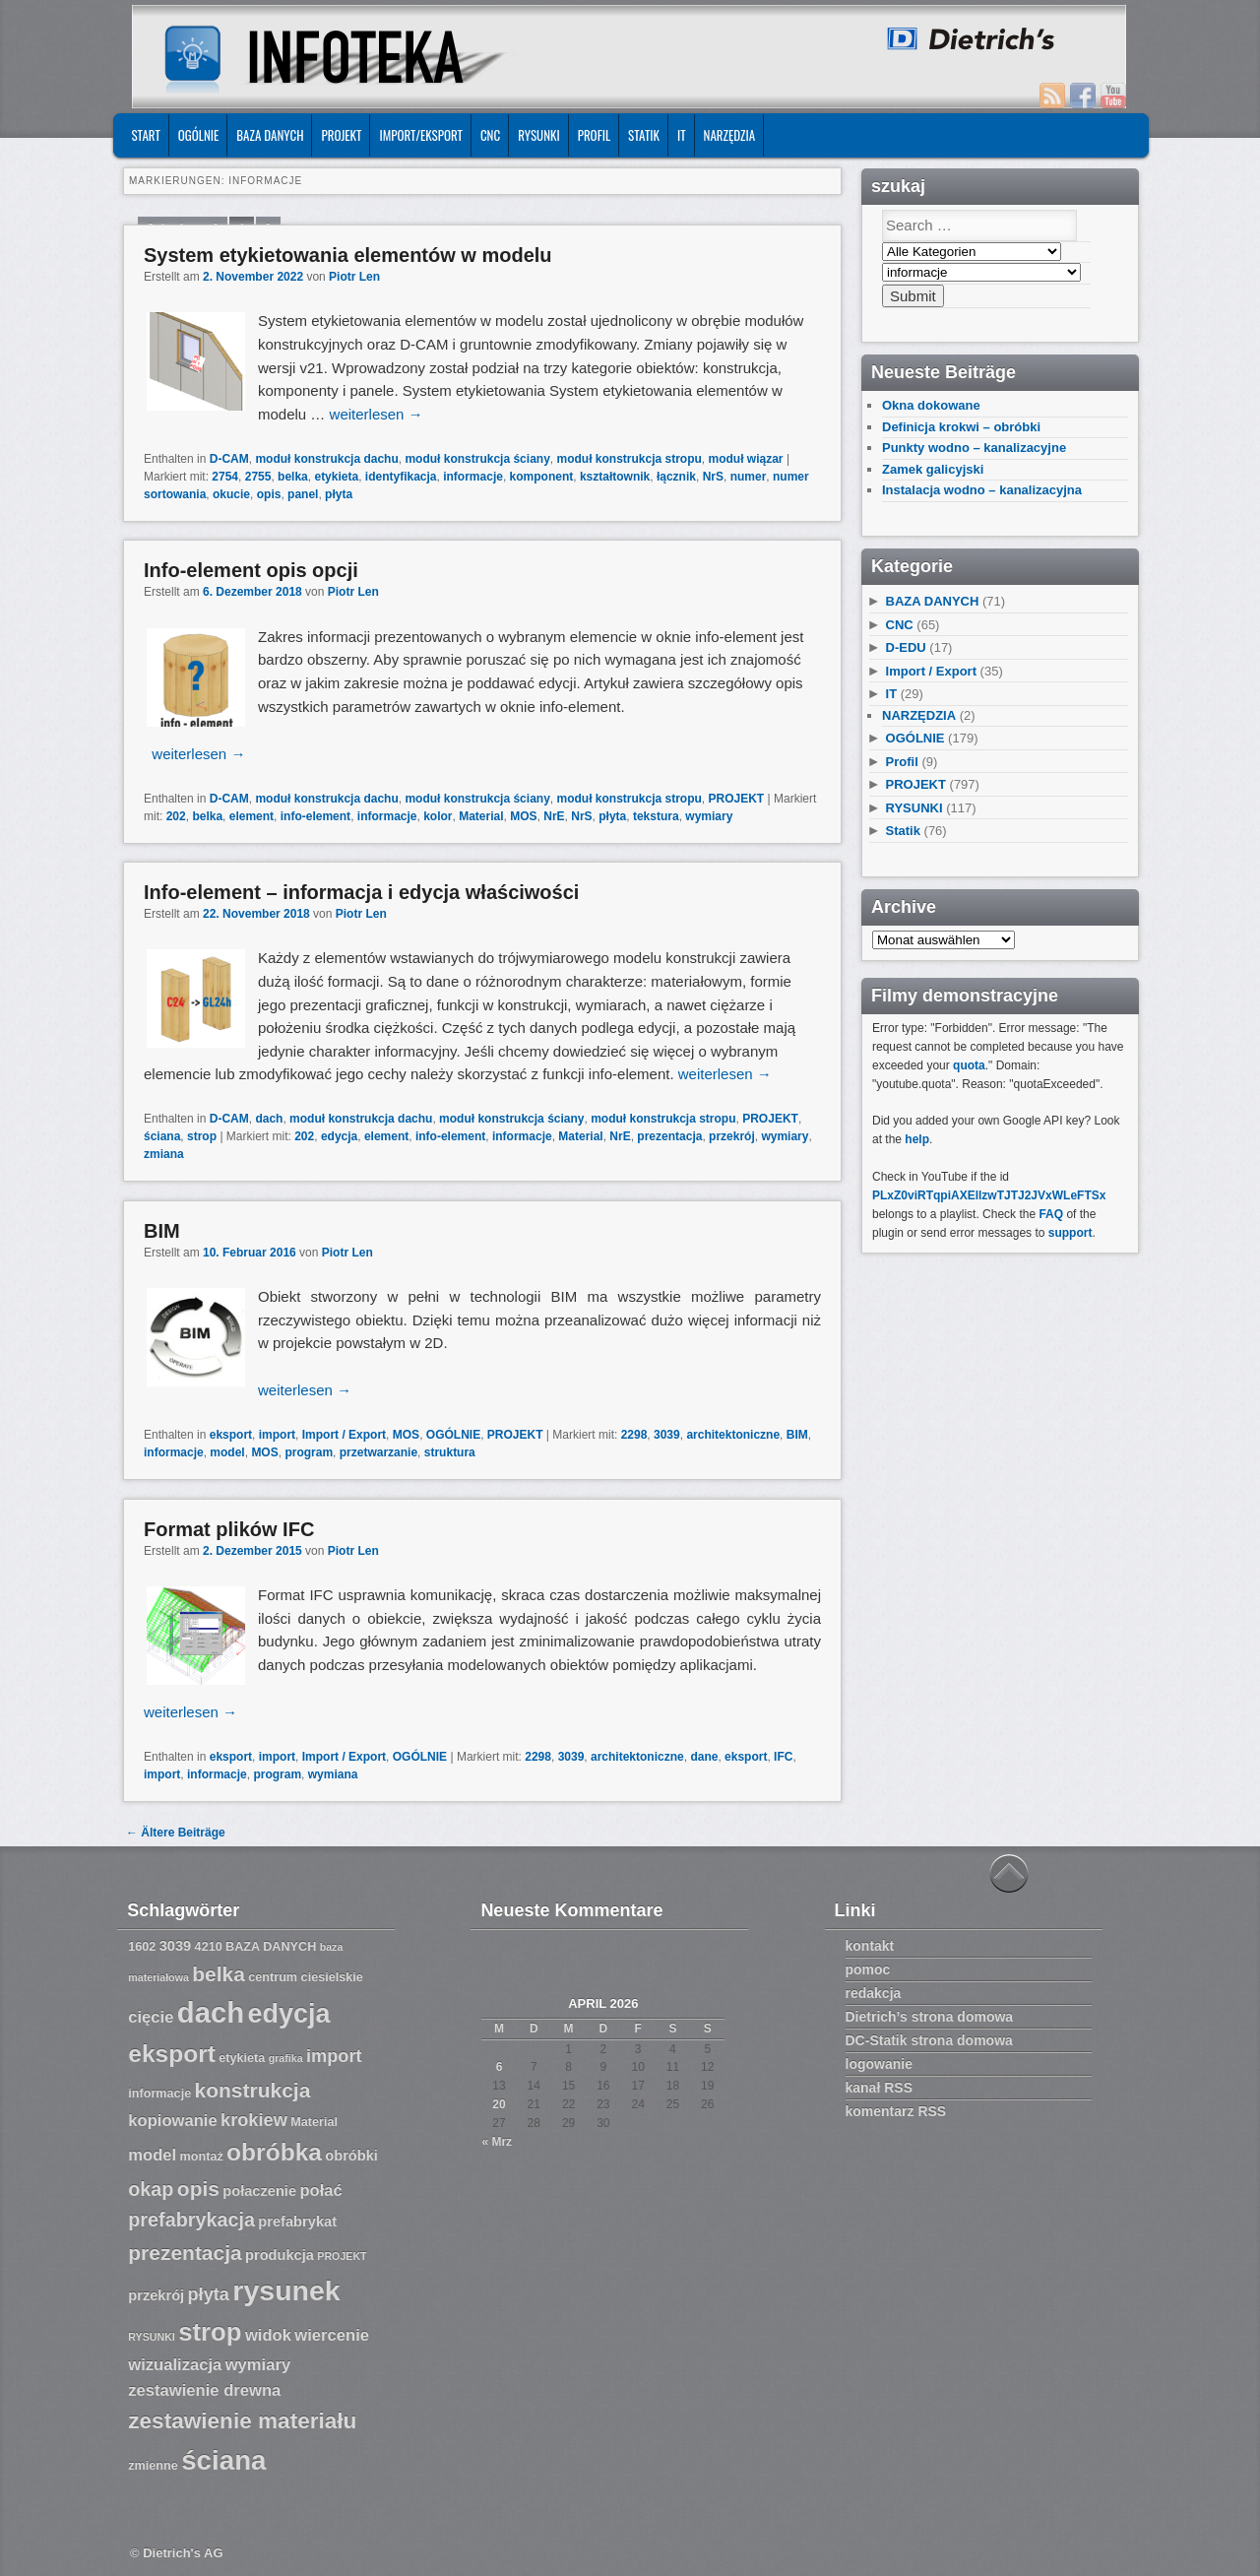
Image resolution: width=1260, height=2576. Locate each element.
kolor (437, 816)
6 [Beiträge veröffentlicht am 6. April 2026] (499, 2067)
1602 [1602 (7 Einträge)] (142, 1947)
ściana (162, 1136)
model (227, 1452)
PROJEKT (341, 135)
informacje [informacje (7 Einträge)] (159, 2093)
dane (704, 1757)
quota (969, 1065)
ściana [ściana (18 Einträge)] (223, 2460)
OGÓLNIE (199, 135)
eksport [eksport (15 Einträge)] (172, 2053)
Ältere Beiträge (175, 1832)
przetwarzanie (378, 1452)
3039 (667, 1435)
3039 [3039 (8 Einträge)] (175, 1946)
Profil (594, 135)
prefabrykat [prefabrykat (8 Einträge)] (297, 2221)
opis (269, 494)
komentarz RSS (896, 2111)
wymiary (708, 816)
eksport (231, 1435)
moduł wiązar (746, 459)
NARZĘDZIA (730, 135)
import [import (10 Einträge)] (334, 2056)
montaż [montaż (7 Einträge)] (201, 2156)
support (1070, 1233)
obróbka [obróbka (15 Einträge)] (274, 2152)
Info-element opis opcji (251, 570)
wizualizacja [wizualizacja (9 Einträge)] (174, 2364)
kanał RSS (879, 2087)
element (251, 816)
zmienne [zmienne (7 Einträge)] (153, 2466)
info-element (315, 816)
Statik (644, 135)
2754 (225, 476)
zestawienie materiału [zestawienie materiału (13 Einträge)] (242, 2421)
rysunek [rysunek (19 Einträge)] (286, 2290)
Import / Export (344, 1435)
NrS (713, 476)
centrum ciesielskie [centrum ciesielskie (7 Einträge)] (305, 1977)
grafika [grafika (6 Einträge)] (286, 2058)
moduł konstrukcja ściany (477, 459)
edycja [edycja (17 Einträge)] (289, 2014)
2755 (258, 476)
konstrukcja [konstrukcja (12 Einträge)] (253, 2090)
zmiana (164, 1154)
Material (481, 816)
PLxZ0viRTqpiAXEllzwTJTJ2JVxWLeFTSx (988, 1195)
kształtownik (615, 476)
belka (293, 476)
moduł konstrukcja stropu (628, 459)
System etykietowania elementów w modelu (348, 255)
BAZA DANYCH (269, 135)
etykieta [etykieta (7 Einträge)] (242, 2058)
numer (748, 476)
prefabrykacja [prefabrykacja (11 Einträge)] (191, 2219)
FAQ (1051, 1214)
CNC (490, 135)
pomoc (868, 1969)
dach (269, 1119)
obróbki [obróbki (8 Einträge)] (351, 2155)
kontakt (870, 1946)
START (145, 135)
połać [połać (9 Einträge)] (320, 2190)
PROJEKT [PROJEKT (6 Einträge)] (341, 2256)
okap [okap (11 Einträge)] (150, 2189)
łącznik (676, 476)
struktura (449, 1452)
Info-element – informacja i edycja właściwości (361, 892)
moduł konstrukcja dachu (326, 459)
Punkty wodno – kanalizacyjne (974, 447)
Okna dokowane (931, 405)
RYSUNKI (539, 135)
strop (202, 1136)
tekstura (656, 816)
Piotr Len (354, 277)
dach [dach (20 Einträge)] (210, 2012)
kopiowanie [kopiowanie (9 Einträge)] (172, 2120)
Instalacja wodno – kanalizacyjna (982, 490)
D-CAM (229, 459)
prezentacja (669, 1136)
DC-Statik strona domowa (929, 2040)
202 (176, 816)
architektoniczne (733, 1435)
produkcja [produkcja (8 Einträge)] (279, 2255)
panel (302, 494)
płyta (338, 494)
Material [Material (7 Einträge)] (314, 2122)
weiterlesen (376, 414)
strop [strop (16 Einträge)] (209, 2332)
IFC (783, 1757)
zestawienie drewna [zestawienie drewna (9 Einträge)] (204, 2390)
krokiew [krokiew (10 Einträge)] (253, 2120)
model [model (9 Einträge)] (152, 2155)
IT (681, 135)
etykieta (336, 476)
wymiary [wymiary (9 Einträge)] (257, 2364)
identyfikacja (401, 476)
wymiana (333, 1774)
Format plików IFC (229, 1529)
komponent (542, 476)
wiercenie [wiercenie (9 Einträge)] (331, 2335)
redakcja (874, 1993)
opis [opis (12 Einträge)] (198, 2188)
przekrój (732, 1136)
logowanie (879, 2064)
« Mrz (496, 2142)
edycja (339, 1136)
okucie (231, 494)
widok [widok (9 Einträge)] (268, 2335)
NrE (553, 816)
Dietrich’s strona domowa (930, 2017)
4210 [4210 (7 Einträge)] (208, 1947)
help (917, 1139)
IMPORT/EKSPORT (421, 135)
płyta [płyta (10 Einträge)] (209, 2294)
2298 (634, 1435)
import (277, 1435)
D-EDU (906, 647)
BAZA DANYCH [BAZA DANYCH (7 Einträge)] (270, 1947)
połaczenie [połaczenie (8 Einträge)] (259, 2191)
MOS (523, 816)
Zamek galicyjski (932, 469)
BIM (162, 1231)
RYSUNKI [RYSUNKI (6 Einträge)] (151, 2337)
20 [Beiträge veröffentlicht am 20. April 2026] (498, 2104)
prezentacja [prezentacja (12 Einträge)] (184, 2252)
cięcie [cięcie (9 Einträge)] (150, 2017)
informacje (473, 476)
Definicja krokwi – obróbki (961, 426)
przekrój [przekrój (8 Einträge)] (156, 2295)
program (308, 1452)
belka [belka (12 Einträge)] (218, 1974)
